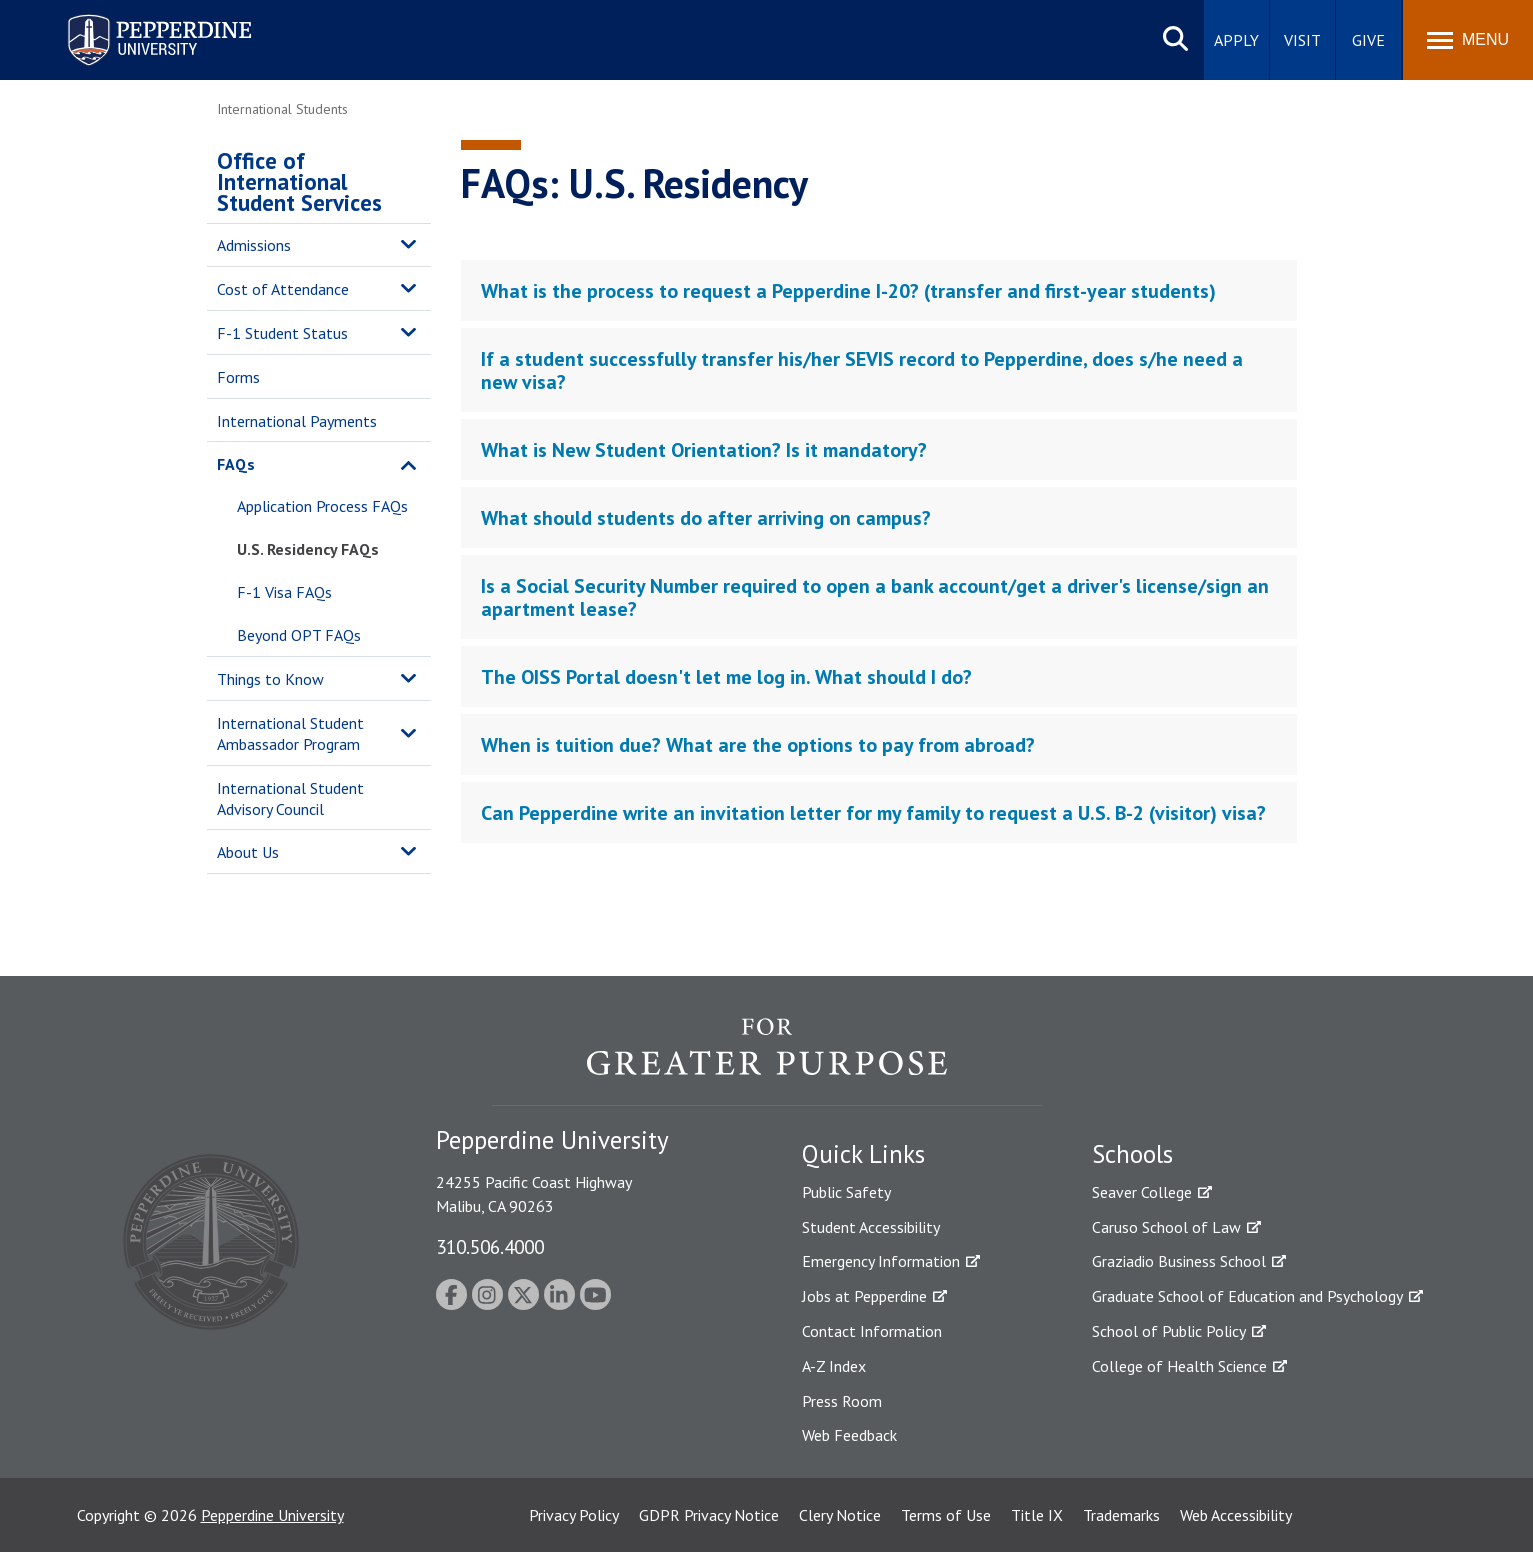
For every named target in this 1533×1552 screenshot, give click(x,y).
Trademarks (1121, 1515)
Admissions (254, 245)
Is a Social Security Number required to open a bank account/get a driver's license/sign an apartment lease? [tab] (875, 597)
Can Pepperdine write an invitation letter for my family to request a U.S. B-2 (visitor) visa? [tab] (873, 813)
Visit (1302, 40)
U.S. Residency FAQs (308, 549)
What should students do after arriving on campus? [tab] (706, 518)
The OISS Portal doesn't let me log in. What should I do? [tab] (726, 677)
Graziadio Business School (1179, 1261)
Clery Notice (840, 1515)
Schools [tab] (1132, 1154)
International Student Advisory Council (290, 798)
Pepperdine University (272, 1515)
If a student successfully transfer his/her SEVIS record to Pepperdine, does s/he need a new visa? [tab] (862, 370)
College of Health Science (1179, 1366)
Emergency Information (881, 1261)
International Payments (297, 421)
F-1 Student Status (282, 333)
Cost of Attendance (283, 289)
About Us (248, 852)
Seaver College (1142, 1192)
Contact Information (872, 1331)
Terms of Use (946, 1515)
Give (1368, 40)
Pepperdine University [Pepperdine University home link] (135, 18)
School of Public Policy (1169, 1331)
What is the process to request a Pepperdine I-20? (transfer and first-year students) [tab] (848, 291)
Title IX (1037, 1515)
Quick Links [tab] (863, 1154)
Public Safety (846, 1192)
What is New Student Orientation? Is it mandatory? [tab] (704, 450)
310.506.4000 (490, 1246)
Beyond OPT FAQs (299, 635)
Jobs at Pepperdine (864, 1296)
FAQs (236, 464)
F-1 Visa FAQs (284, 592)
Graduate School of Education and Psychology (1247, 1296)
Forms (238, 377)
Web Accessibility (1236, 1515)
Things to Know (270, 679)
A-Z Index (834, 1366)
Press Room (842, 1401)
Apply (1236, 40)
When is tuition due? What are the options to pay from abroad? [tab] (758, 745)
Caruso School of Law (1166, 1227)
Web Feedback (849, 1435)
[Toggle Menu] (1468, 40)
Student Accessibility (871, 1227)
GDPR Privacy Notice (709, 1515)
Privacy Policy (574, 1515)
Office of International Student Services (299, 181)
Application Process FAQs (322, 506)
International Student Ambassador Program (290, 733)
